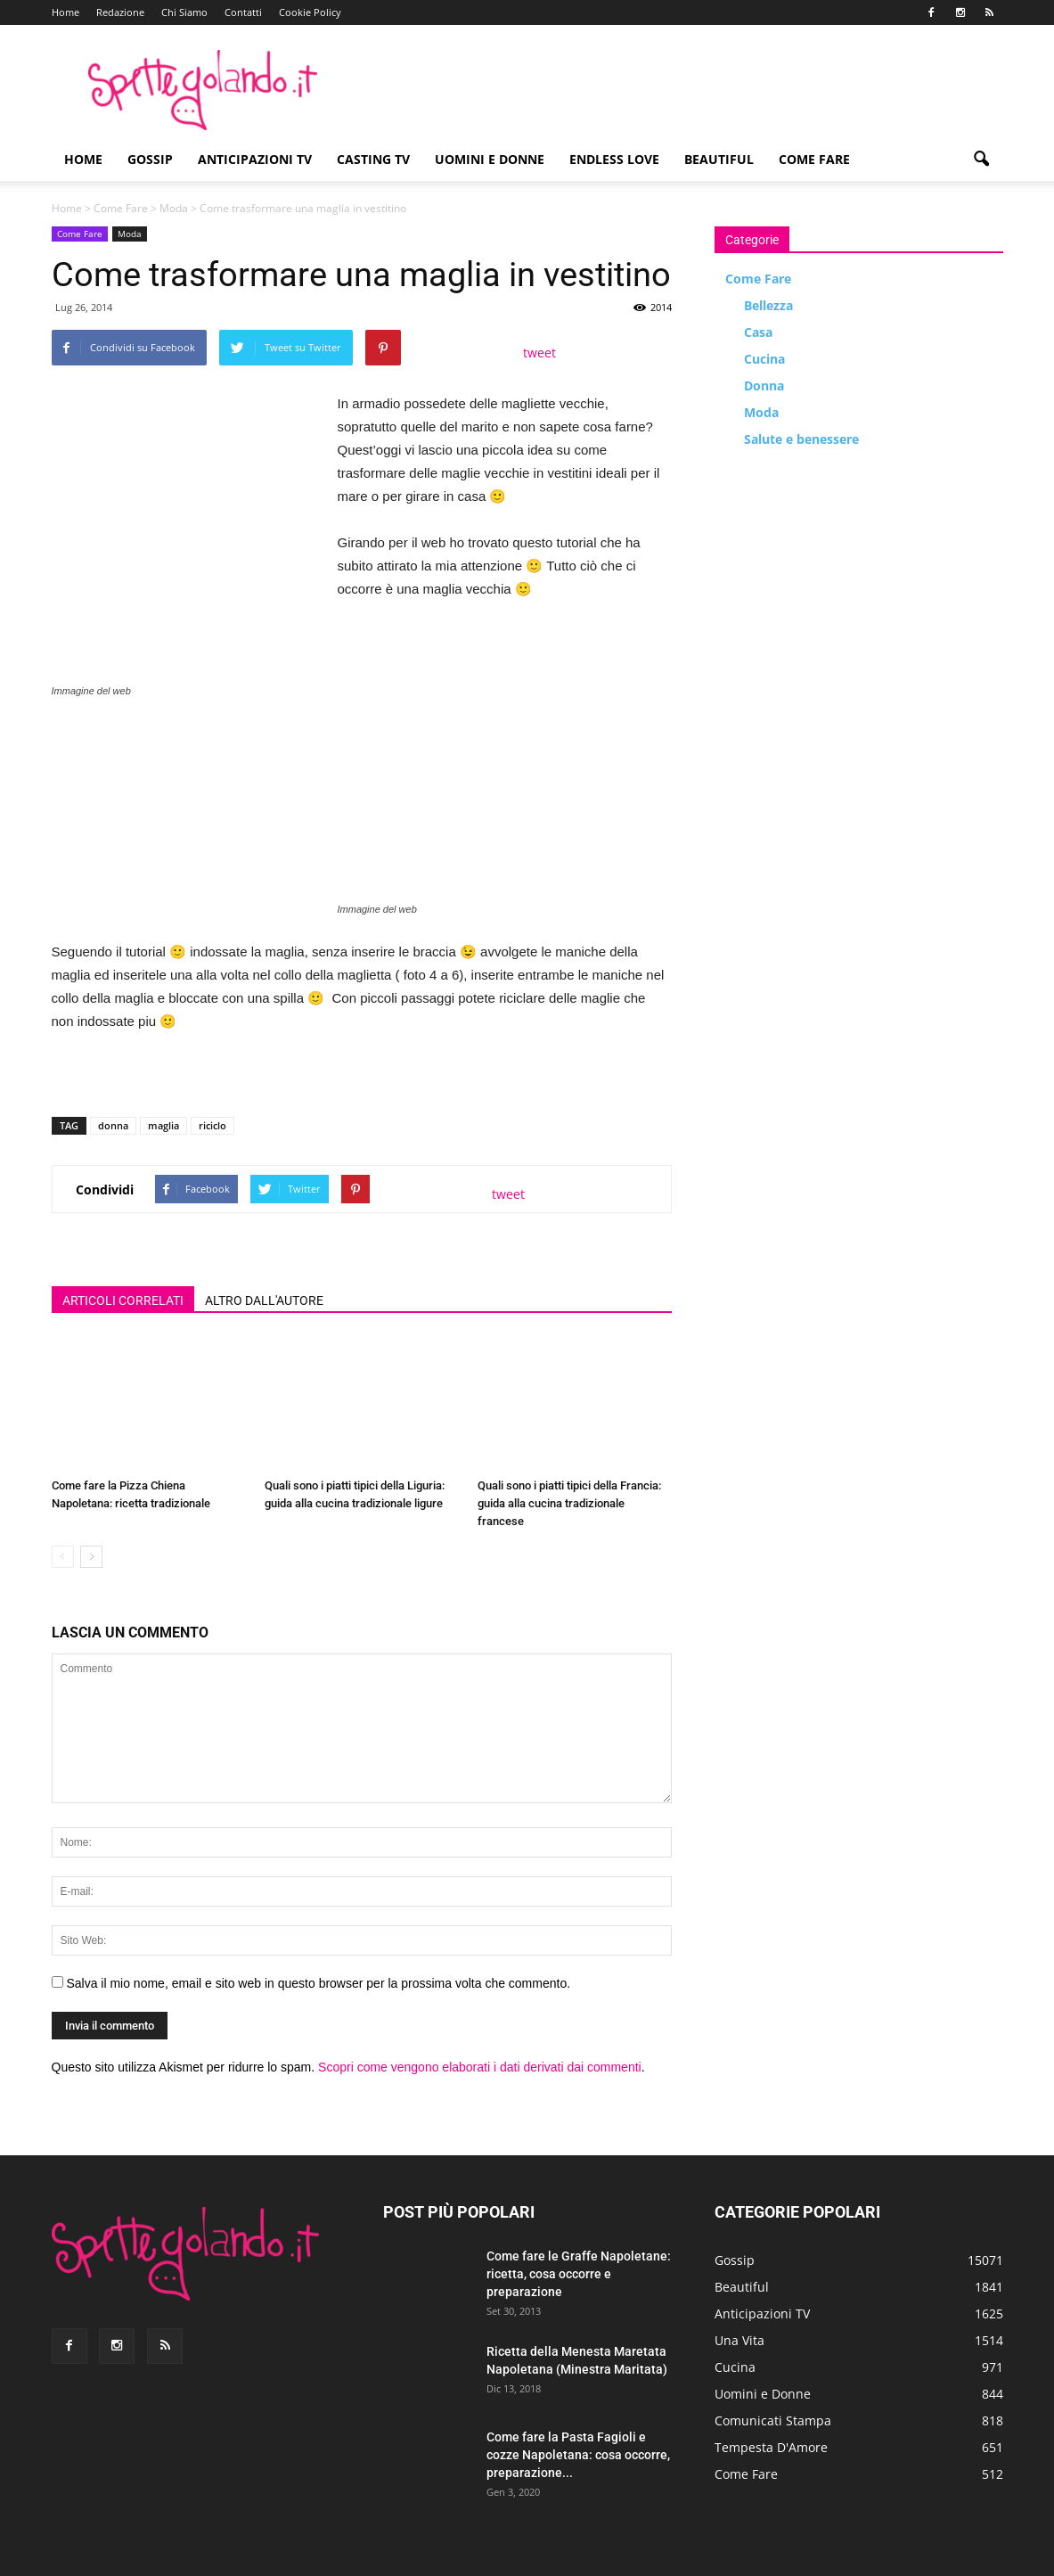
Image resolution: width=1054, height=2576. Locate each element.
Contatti (243, 12)
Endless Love (614, 159)
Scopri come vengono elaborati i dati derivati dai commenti (479, 2067)
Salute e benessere (801, 439)
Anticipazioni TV (255, 159)
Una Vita (739, 2340)
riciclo (212, 1125)
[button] (981, 159)
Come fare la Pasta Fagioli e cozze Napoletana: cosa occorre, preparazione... (578, 2455)
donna (113, 1125)
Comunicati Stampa (773, 2420)
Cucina (764, 358)
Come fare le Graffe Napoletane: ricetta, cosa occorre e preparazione (578, 2274)
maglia (163, 1125)
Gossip (150, 159)
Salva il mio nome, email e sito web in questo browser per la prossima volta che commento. (318, 1983)
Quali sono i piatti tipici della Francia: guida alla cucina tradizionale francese (569, 1503)
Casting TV (373, 159)
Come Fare (814, 159)
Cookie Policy (310, 12)
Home (65, 12)
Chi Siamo (184, 12)
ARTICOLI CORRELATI (123, 1300)
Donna (764, 385)
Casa (758, 332)
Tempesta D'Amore (771, 2447)
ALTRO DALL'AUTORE (264, 1300)
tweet (539, 352)
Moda (173, 208)
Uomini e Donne (489, 159)
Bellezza (768, 305)
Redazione (120, 12)
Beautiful (719, 159)
